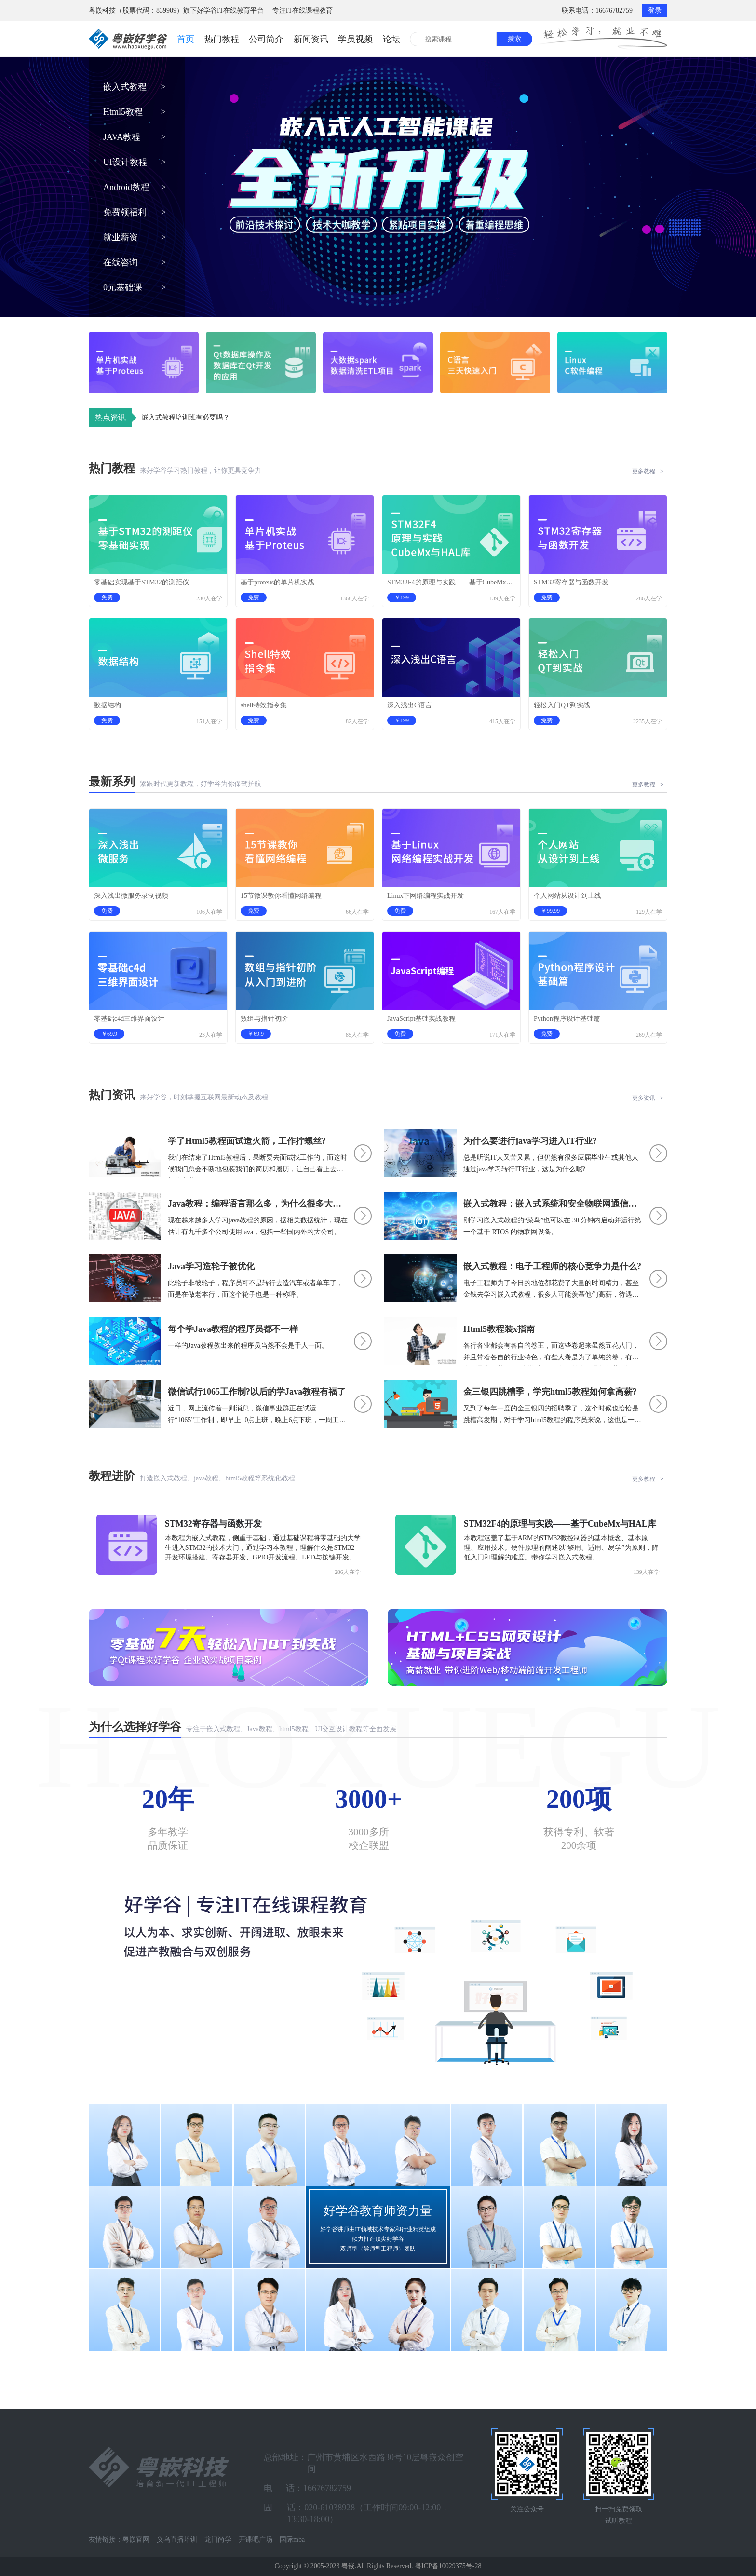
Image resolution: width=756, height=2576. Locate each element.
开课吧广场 (255, 2539)
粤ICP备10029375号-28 (448, 2566)
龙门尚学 (217, 2539)
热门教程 (221, 39)
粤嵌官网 (135, 2539)
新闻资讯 (311, 39)
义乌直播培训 (177, 2539)
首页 (185, 39)
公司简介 (266, 39)
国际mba (292, 2539)
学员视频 (355, 39)
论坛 (391, 39)
